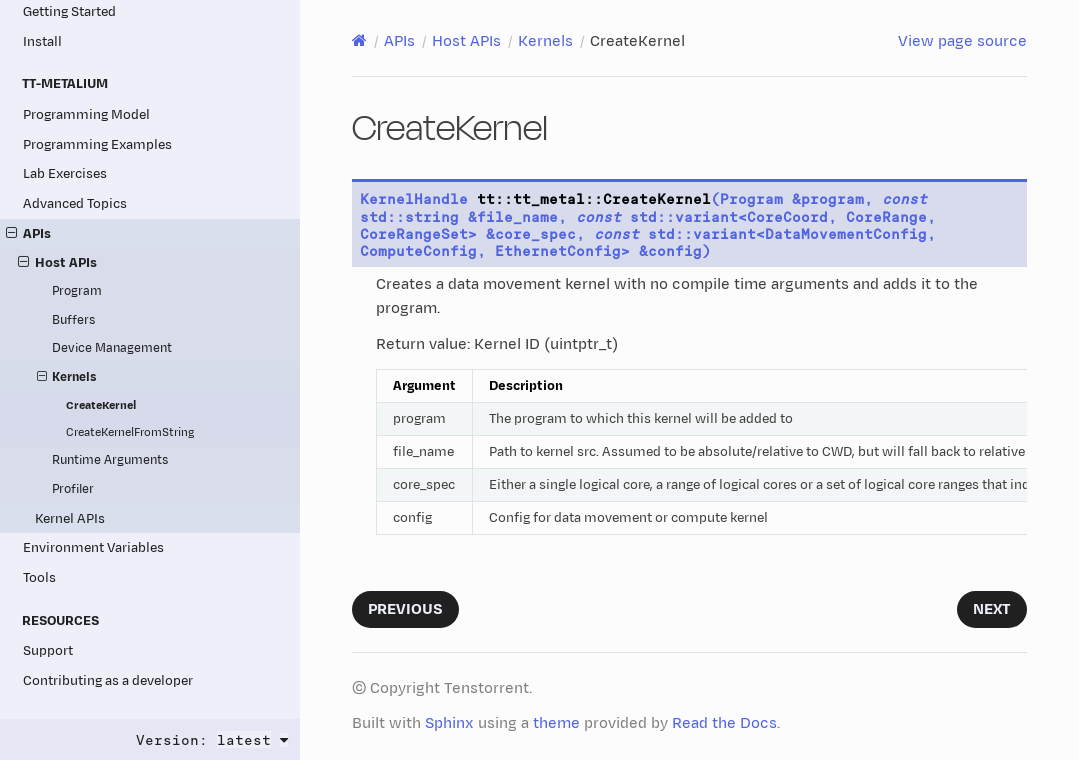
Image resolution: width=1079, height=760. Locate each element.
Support (48, 650)
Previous (405, 609)
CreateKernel (101, 405)
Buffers (73, 320)
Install (42, 41)
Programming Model (86, 114)
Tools (39, 577)
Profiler (73, 489)
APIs (28, 233)
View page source (962, 41)
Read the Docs (724, 723)
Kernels (67, 378)
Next (992, 609)
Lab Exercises (65, 173)
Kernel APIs (70, 518)
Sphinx (449, 723)
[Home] (359, 41)
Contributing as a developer (108, 680)
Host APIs (57, 262)
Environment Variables (93, 547)
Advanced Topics (75, 203)
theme (556, 723)
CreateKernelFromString (130, 432)
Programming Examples (97, 144)
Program (77, 291)
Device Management (112, 348)
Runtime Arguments (110, 460)
